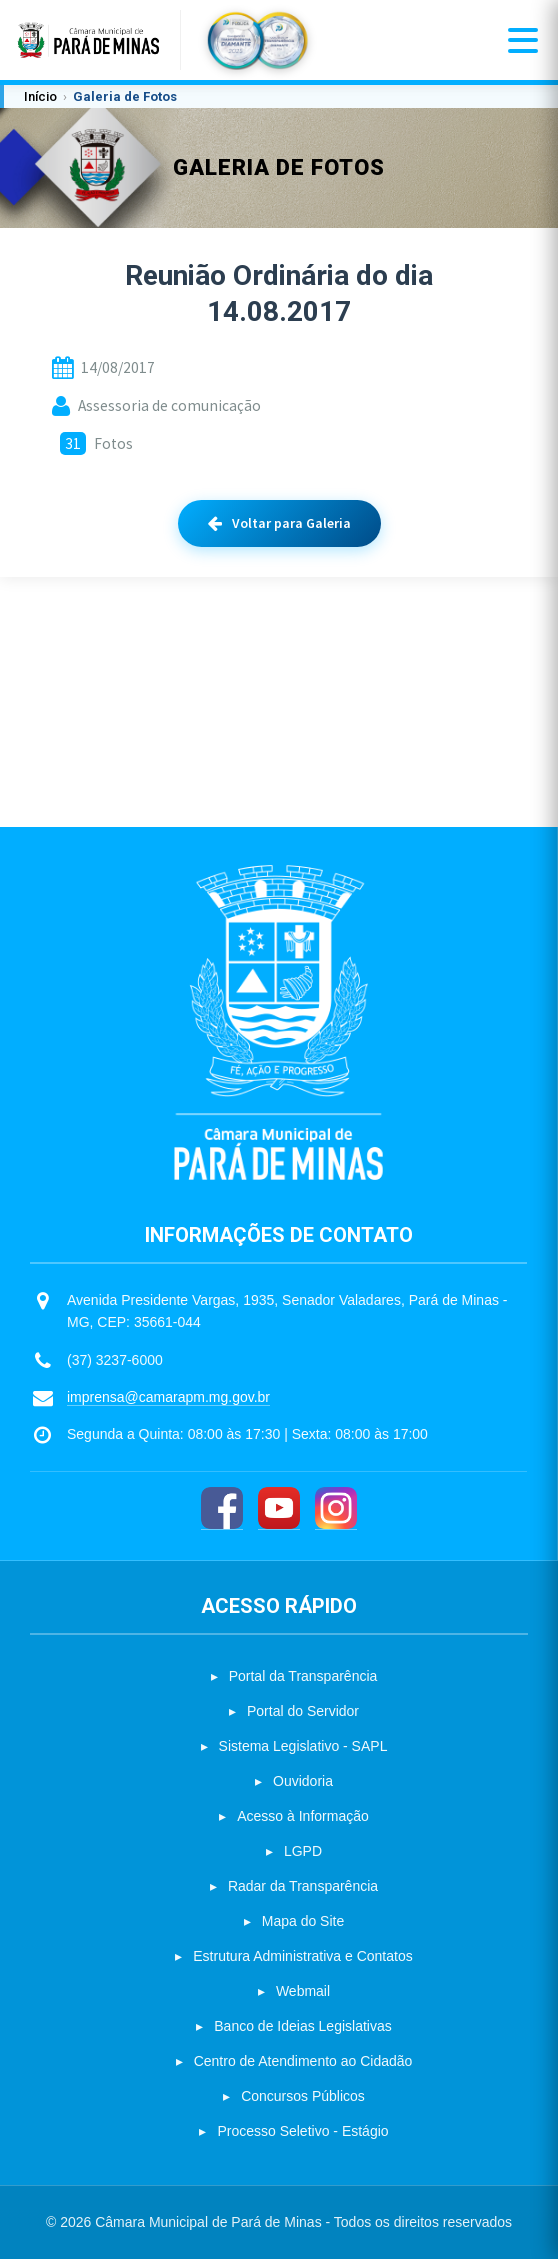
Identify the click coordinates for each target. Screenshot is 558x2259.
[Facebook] (222, 1508)
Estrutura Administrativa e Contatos (302, 1956)
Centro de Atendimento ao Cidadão (303, 2061)
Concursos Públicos (303, 2096)
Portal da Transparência (303, 1676)
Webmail (303, 1991)
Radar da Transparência (303, 1886)
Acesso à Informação (303, 1816)
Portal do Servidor (303, 1711)
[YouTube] (279, 1508)
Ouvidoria (303, 1781)
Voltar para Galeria (279, 523)
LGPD (303, 1851)
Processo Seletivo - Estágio (302, 2131)
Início (40, 96)
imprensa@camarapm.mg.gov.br (168, 1397)
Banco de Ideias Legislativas (302, 2026)
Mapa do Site (303, 1921)
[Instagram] (336, 1508)
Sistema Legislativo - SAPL (303, 1746)
